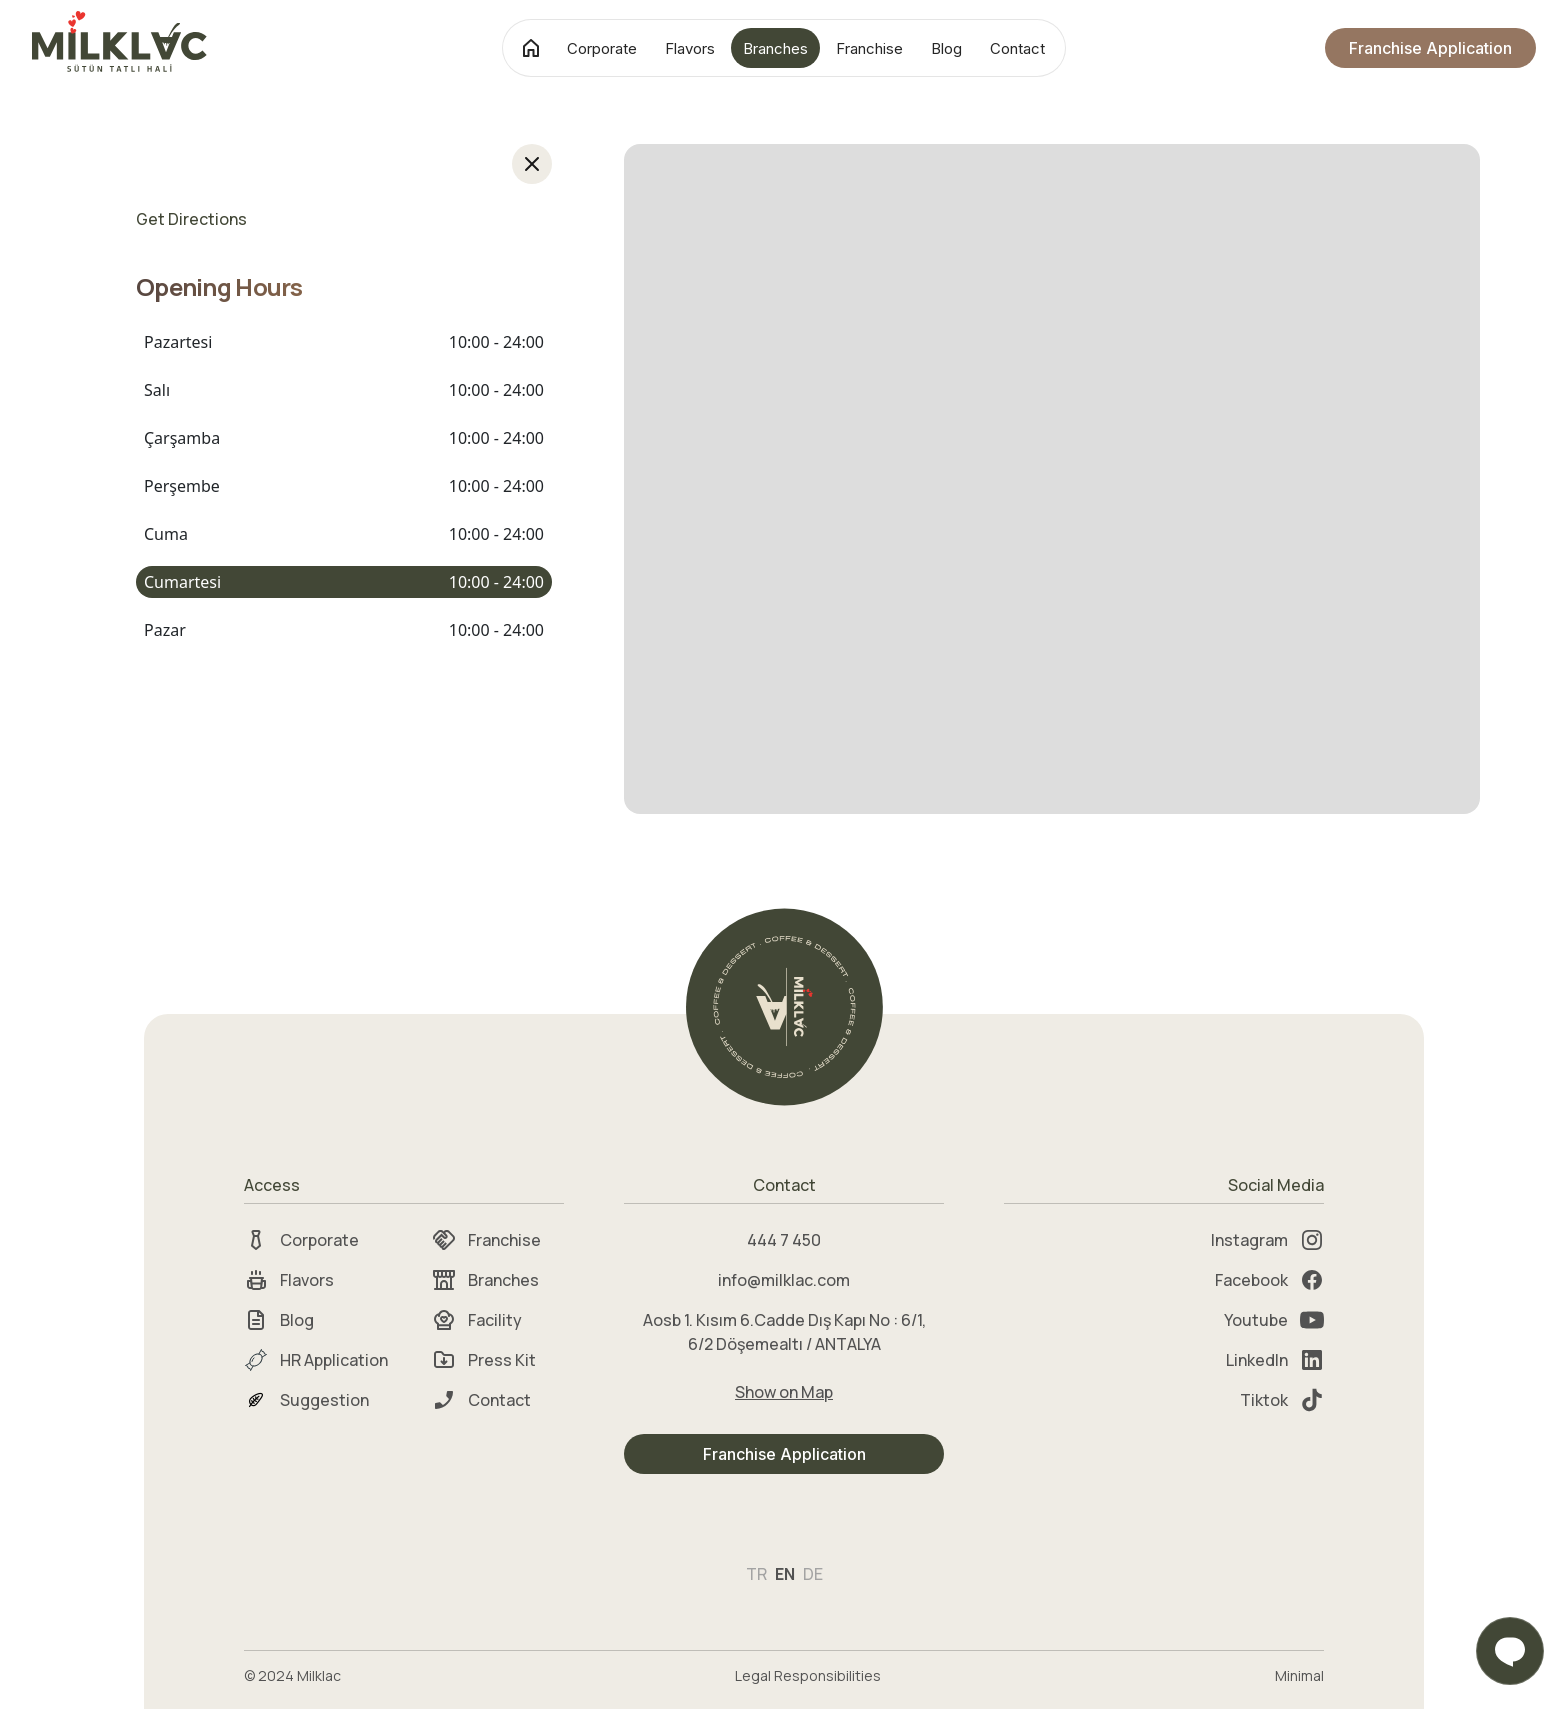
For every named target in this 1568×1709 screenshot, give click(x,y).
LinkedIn (1275, 1360)
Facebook (1269, 1280)
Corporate (602, 48)
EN (785, 1574)
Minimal (1299, 1675)
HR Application (316, 1360)
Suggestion (306, 1400)
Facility (477, 1320)
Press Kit (484, 1360)
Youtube (1274, 1320)
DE (813, 1574)
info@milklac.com (784, 1280)
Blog (946, 48)
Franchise (869, 48)
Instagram (1267, 1240)
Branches (775, 48)
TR (756, 1574)
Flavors (690, 48)
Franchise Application (1430, 48)
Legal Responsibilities (808, 1675)
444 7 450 (784, 1240)
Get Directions (191, 219)
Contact (1017, 48)
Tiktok (1282, 1400)
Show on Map (784, 1392)
